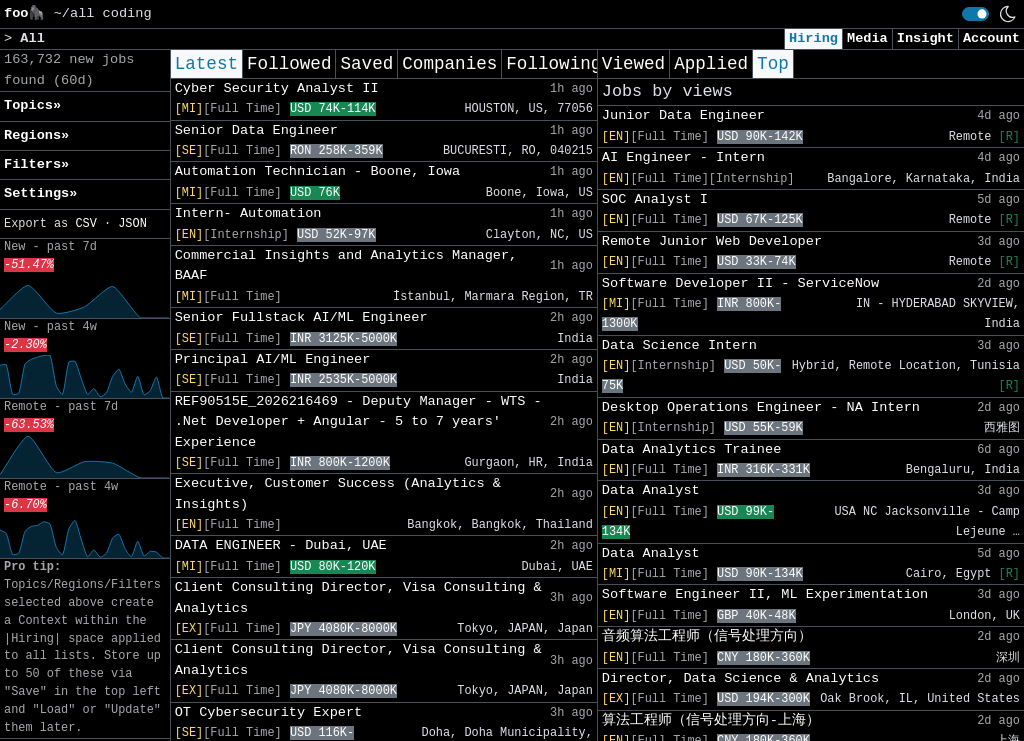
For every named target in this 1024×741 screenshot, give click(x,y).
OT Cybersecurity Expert (269, 712)
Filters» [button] (36, 164)
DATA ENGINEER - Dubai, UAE (281, 545)
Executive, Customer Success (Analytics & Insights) (338, 493)
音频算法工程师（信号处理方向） (707, 636)
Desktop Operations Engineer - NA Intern (761, 407)
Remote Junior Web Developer (712, 241)
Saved (366, 64)
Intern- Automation (248, 213)
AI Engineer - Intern (683, 157)
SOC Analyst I (655, 199)
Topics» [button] (32, 105)
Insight (925, 38)
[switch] (975, 14)
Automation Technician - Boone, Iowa (318, 171)
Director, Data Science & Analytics (740, 678)
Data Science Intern (679, 345)
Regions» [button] (36, 135)
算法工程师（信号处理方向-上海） (711, 720)
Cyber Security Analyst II (277, 88)
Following (553, 64)
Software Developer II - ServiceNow (740, 283)
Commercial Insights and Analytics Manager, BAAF (346, 265)
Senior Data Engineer (256, 130)
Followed (289, 64)
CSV (85, 224)
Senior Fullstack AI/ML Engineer (301, 317)
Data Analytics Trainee (691, 449)
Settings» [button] (40, 193)
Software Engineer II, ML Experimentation (765, 594)
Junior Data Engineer (683, 115)
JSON (132, 224)
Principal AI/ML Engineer (273, 359)
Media (867, 38)
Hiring (813, 38)
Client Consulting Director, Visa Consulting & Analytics (358, 597)
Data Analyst (651, 490)
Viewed (633, 64)
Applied (711, 64)
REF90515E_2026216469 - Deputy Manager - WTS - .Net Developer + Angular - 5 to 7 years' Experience (358, 422)
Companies (449, 64)
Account (991, 38)
